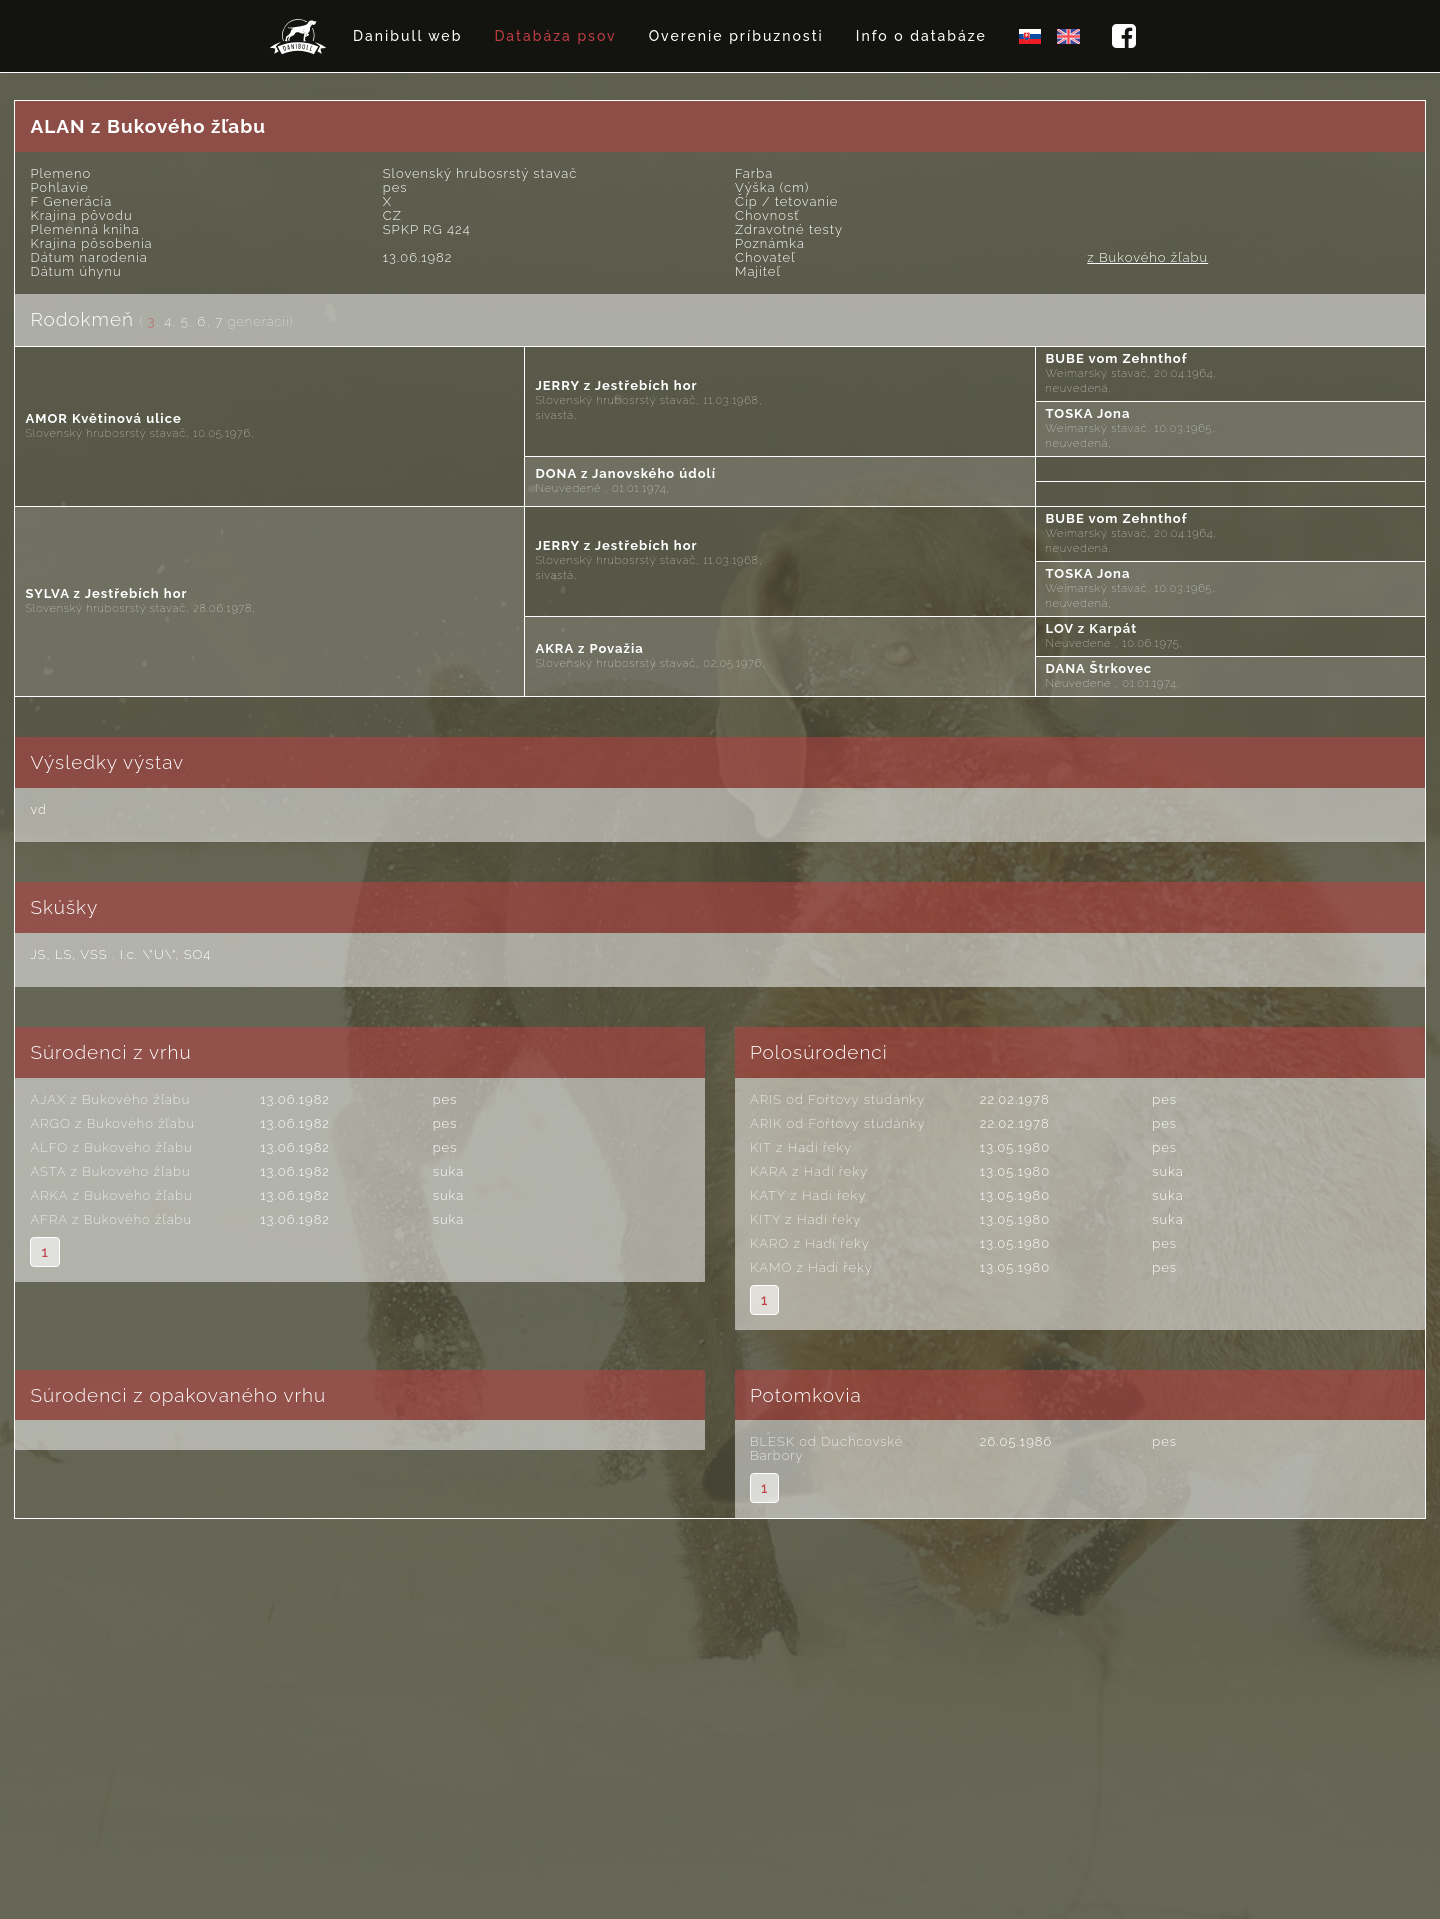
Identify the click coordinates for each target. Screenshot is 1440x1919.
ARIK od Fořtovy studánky (837, 1123)
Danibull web (407, 36)
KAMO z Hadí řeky (811, 1267)
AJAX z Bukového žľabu (110, 1099)
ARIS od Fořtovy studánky (837, 1099)
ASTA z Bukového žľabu (110, 1171)
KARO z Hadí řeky (810, 1243)
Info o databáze (921, 36)
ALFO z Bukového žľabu (111, 1147)
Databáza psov (555, 36)
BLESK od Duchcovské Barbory (826, 1448)
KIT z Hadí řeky (801, 1147)
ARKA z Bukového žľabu (111, 1195)
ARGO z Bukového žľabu (112, 1123)
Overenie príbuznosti (736, 36)
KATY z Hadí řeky (808, 1195)
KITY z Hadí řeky (805, 1219)
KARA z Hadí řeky (809, 1171)
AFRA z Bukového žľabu (111, 1219)
